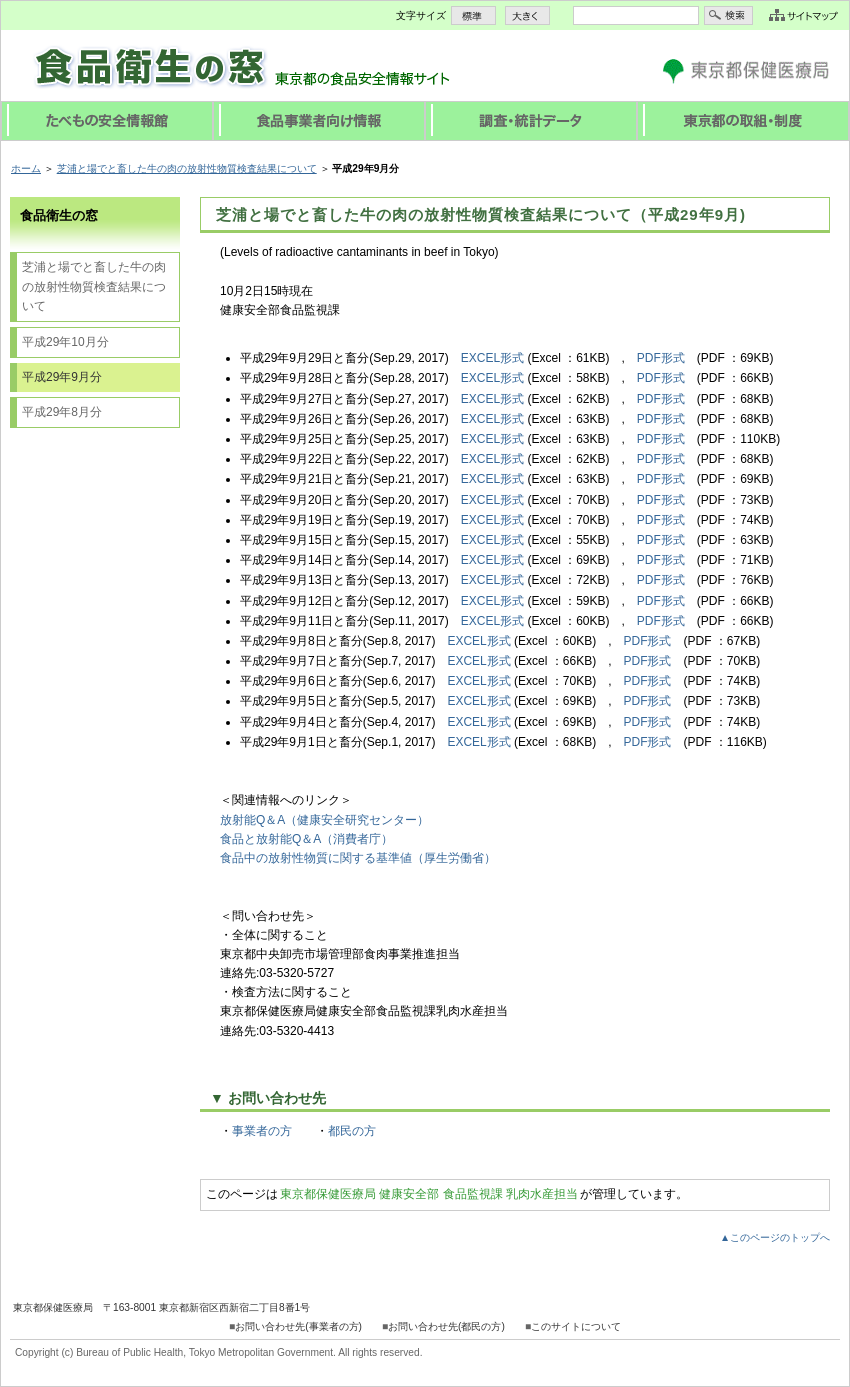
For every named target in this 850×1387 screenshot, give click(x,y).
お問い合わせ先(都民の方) (446, 1326)
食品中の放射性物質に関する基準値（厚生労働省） (358, 858)
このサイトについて (576, 1326)
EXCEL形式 (492, 358)
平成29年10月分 (65, 342)
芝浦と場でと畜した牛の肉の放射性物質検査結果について (187, 168)
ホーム (26, 168)
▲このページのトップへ (775, 1237)
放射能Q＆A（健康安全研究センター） (324, 820)
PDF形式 (661, 358)
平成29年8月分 (62, 412)
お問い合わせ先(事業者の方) (298, 1326)
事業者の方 (262, 1131)
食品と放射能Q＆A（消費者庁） (306, 839)
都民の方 (352, 1131)
